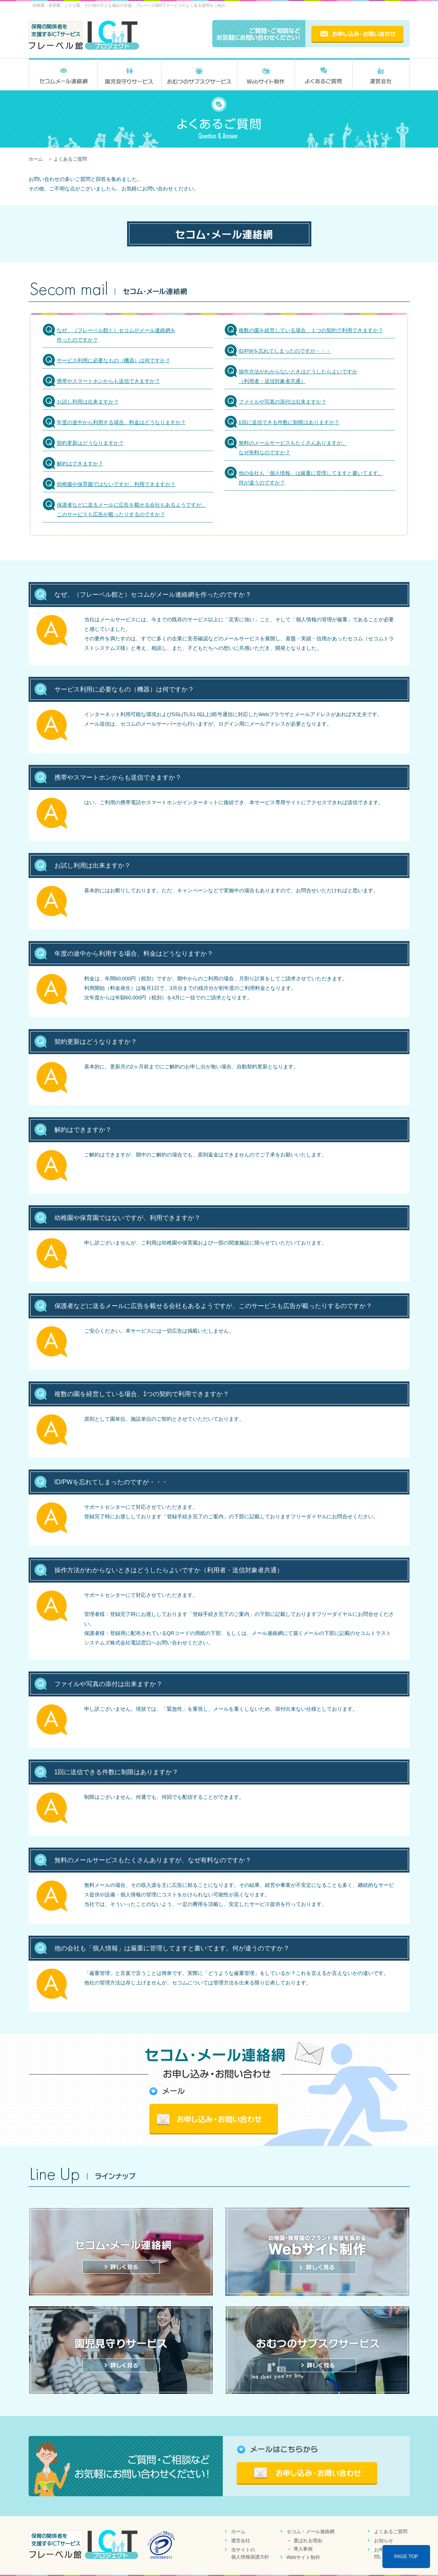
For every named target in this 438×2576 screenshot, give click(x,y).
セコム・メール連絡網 (310, 2531)
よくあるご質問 (390, 2531)
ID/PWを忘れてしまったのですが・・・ (285, 351)
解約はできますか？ (80, 464)
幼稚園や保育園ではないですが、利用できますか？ (116, 484)
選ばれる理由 (307, 2540)
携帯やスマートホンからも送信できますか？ (108, 381)
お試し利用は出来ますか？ (88, 402)
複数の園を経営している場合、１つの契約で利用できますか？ (311, 330)
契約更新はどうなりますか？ (90, 443)
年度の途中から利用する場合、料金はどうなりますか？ (121, 422)
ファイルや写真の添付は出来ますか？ (282, 402)
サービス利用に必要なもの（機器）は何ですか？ (113, 360)
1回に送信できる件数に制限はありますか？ (289, 422)
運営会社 (240, 2540)
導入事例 (303, 2549)
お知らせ (383, 2540)
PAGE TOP (406, 2556)
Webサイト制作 (303, 2557)
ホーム (36, 159)
